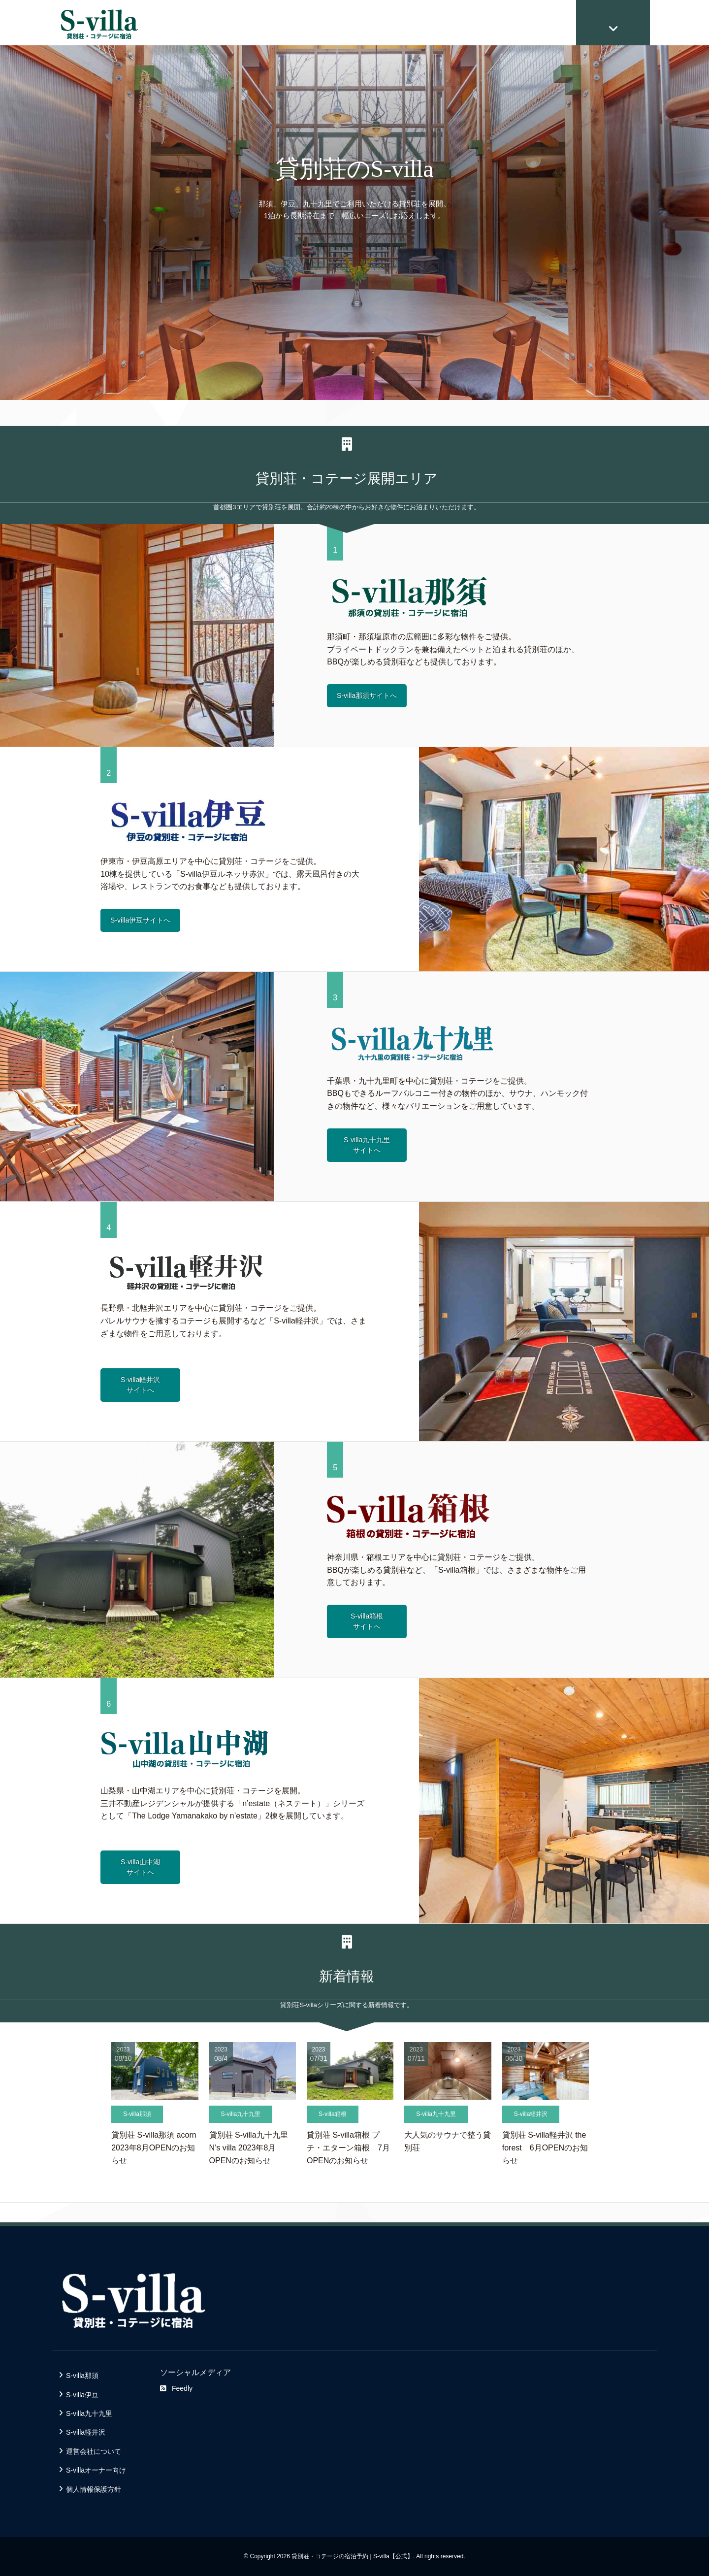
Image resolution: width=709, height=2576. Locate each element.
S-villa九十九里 (89, 2413)
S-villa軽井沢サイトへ (140, 1385)
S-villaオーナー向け (96, 2470)
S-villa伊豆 (82, 2395)
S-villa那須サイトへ (367, 695)
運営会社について (93, 2451)
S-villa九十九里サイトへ (367, 1145)
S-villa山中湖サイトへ (140, 1867)
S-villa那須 (82, 2375)
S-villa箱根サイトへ (367, 1621)
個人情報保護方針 (93, 2489)
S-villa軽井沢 (85, 2432)
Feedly (176, 2388)
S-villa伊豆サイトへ (140, 920)
